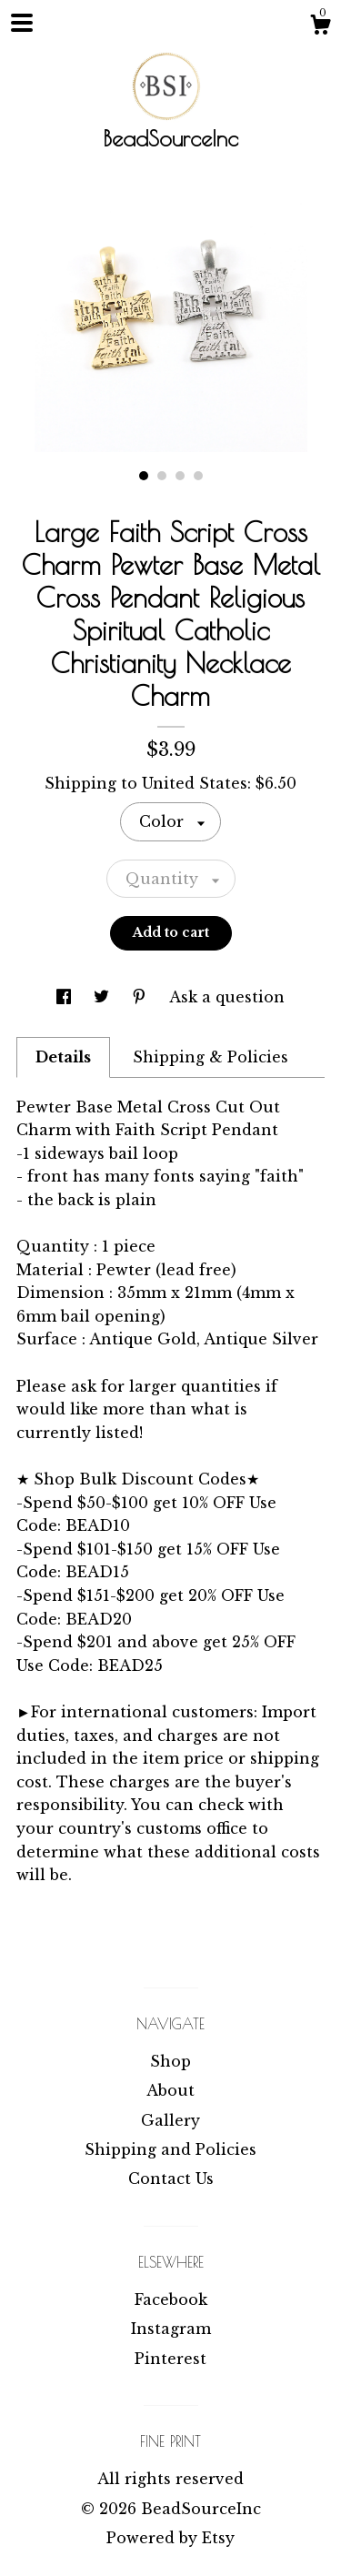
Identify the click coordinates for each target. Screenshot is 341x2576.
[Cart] (320, 27)
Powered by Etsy (170, 2538)
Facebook (171, 2299)
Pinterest (170, 2359)
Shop (170, 2061)
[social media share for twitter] (104, 997)
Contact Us (171, 2178)
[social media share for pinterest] (141, 997)
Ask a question (227, 997)
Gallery (170, 2120)
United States (194, 783)
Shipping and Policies (170, 2149)
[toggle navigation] (22, 23)
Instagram (171, 2328)
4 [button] (198, 475)
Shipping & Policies (210, 1057)
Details (63, 1057)
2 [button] (161, 475)
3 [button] (180, 475)
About (170, 2090)
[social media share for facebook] (65, 997)
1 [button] (143, 475)
